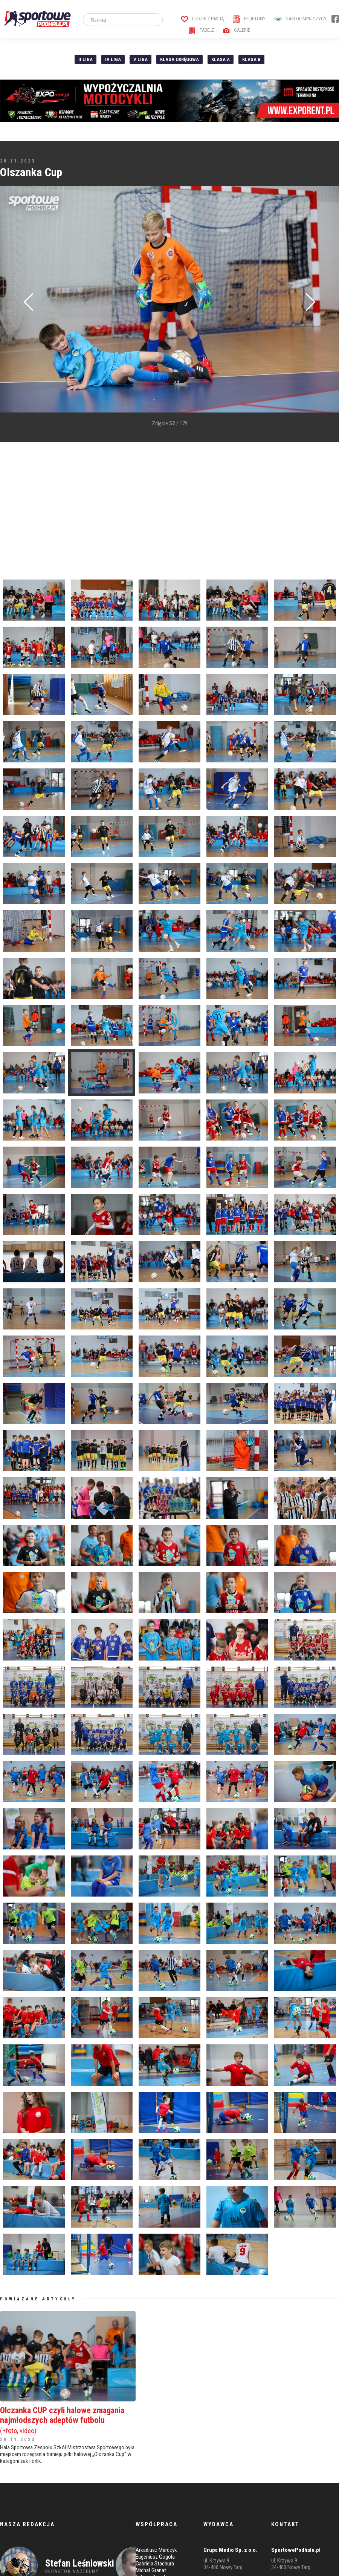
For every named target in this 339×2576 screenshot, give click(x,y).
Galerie (236, 30)
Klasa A (220, 59)
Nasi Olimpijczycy (300, 18)
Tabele (201, 30)
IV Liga (113, 59)
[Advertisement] (144, 504)
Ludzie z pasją (202, 18)
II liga (85, 59)
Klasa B (251, 59)
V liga (140, 59)
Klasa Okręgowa (179, 59)
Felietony (249, 18)
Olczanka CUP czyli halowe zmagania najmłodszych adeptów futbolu (68, 2420)
